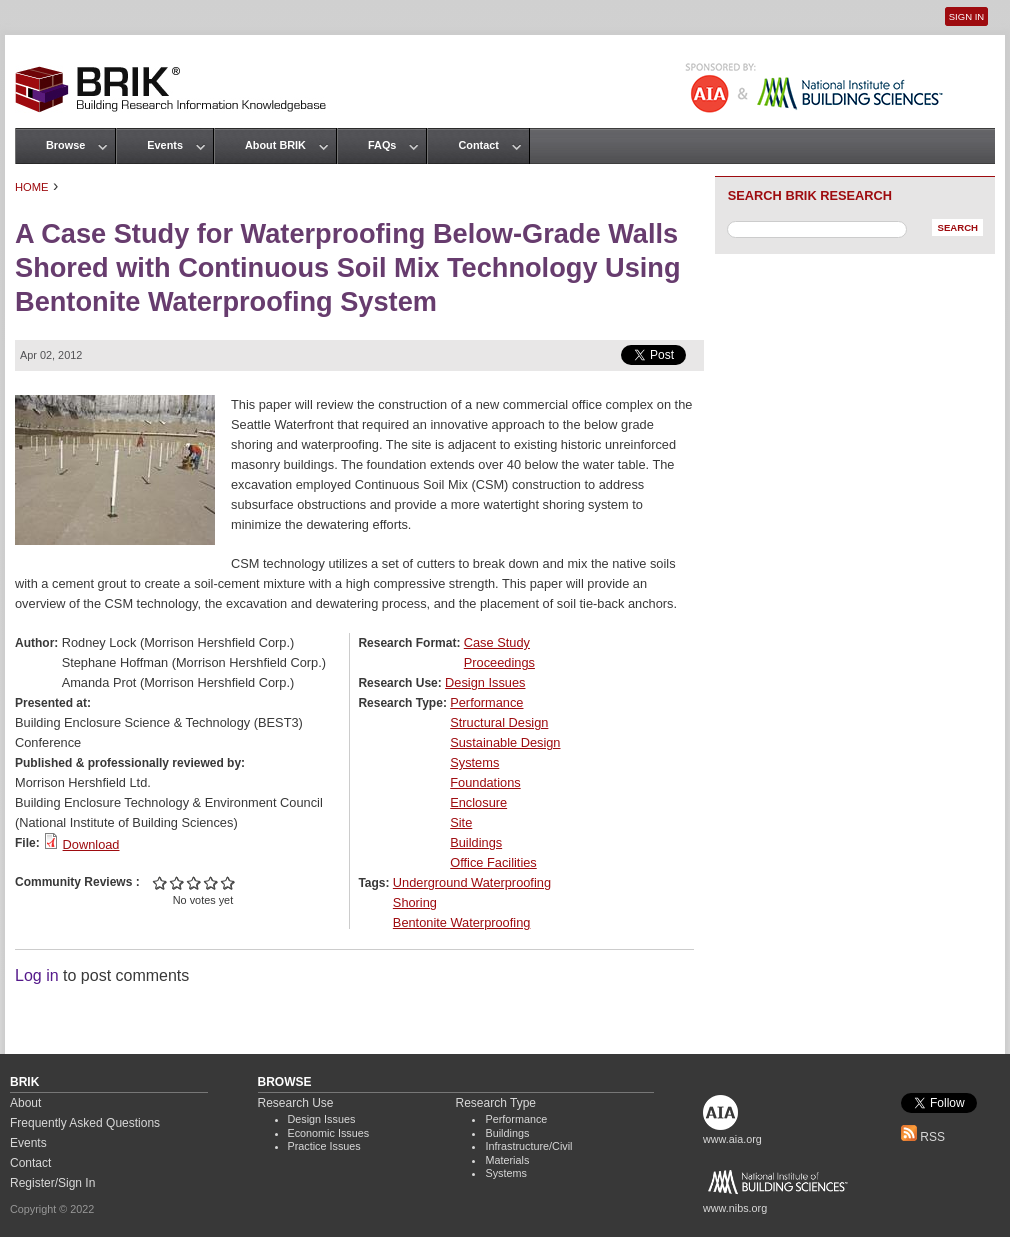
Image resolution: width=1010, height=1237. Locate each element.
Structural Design (499, 722)
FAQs (382, 145)
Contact (478, 145)
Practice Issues (324, 1146)
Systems (474, 762)
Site (461, 822)
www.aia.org (732, 1139)
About (25, 1103)
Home (32, 187)
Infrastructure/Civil (528, 1146)
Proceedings (499, 662)
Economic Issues (329, 1133)
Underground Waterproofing (472, 882)
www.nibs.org (735, 1208)
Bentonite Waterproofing (462, 922)
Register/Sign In (52, 1183)
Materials (507, 1160)
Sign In (966, 16)
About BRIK (275, 145)
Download (91, 844)
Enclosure (478, 802)
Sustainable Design (505, 742)
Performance (486, 702)
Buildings (476, 842)
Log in (37, 975)
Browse (65, 145)
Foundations (485, 782)
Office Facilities (493, 862)
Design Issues (485, 682)
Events (165, 145)
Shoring (415, 902)
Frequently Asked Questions (85, 1123)
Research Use (296, 1103)
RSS (923, 1137)
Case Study (497, 642)
